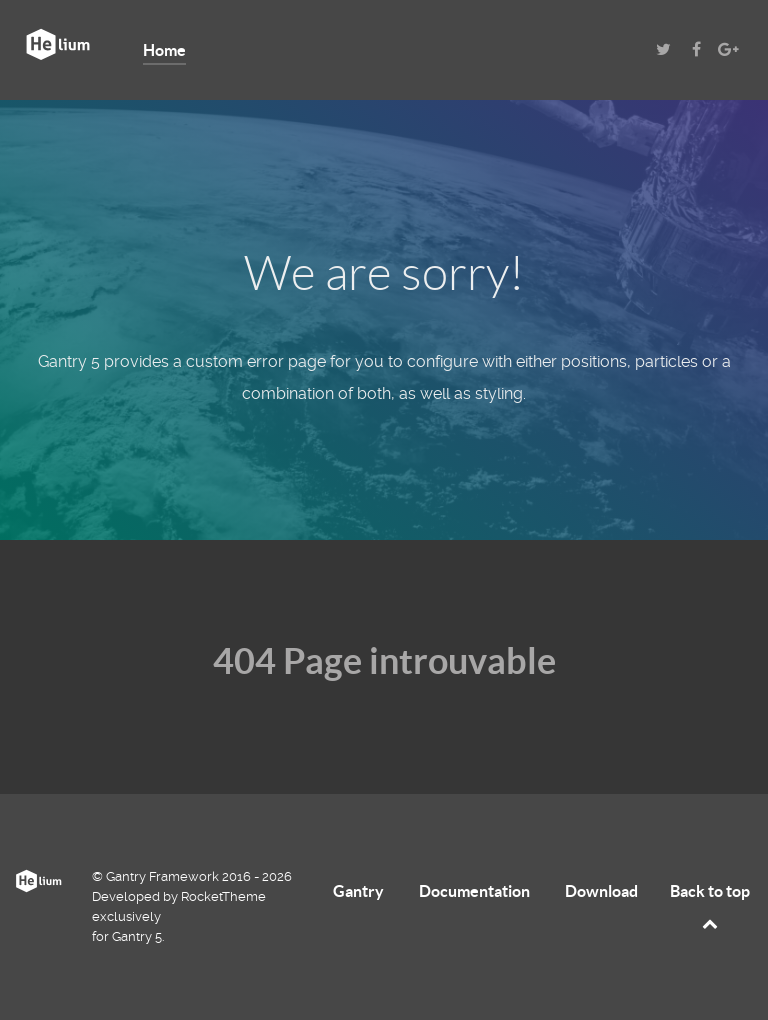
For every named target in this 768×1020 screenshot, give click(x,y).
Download (601, 891)
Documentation (474, 891)
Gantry (358, 891)
